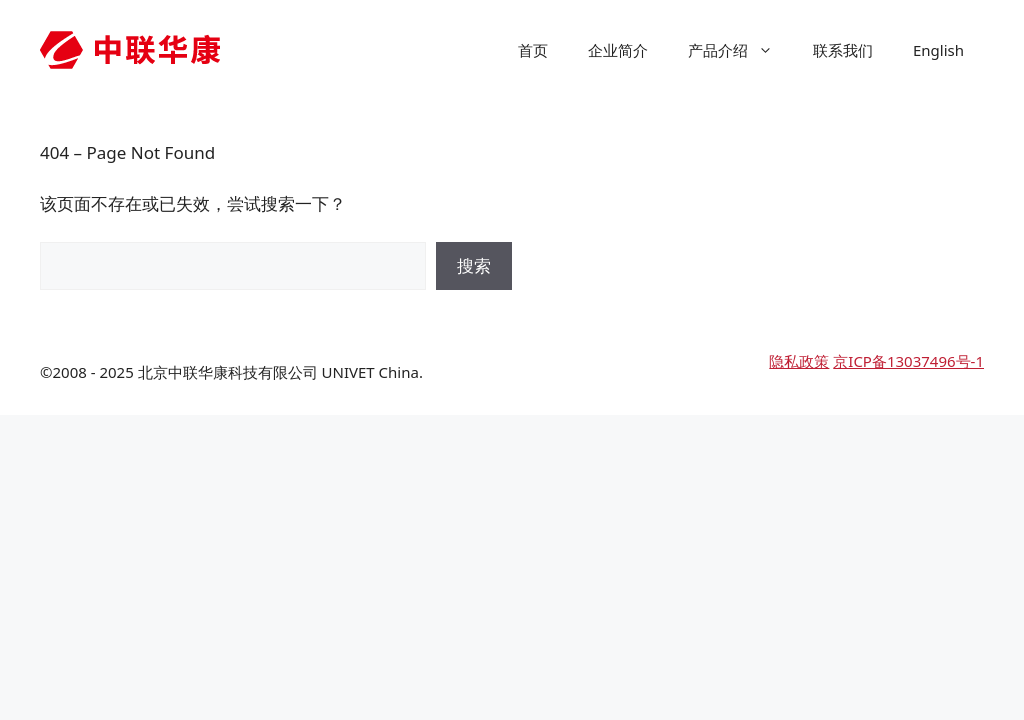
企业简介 (618, 50)
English (938, 50)
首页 (533, 50)
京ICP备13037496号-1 (908, 361)
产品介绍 (740, 50)
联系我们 (843, 50)
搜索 (474, 265)
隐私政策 (799, 361)
